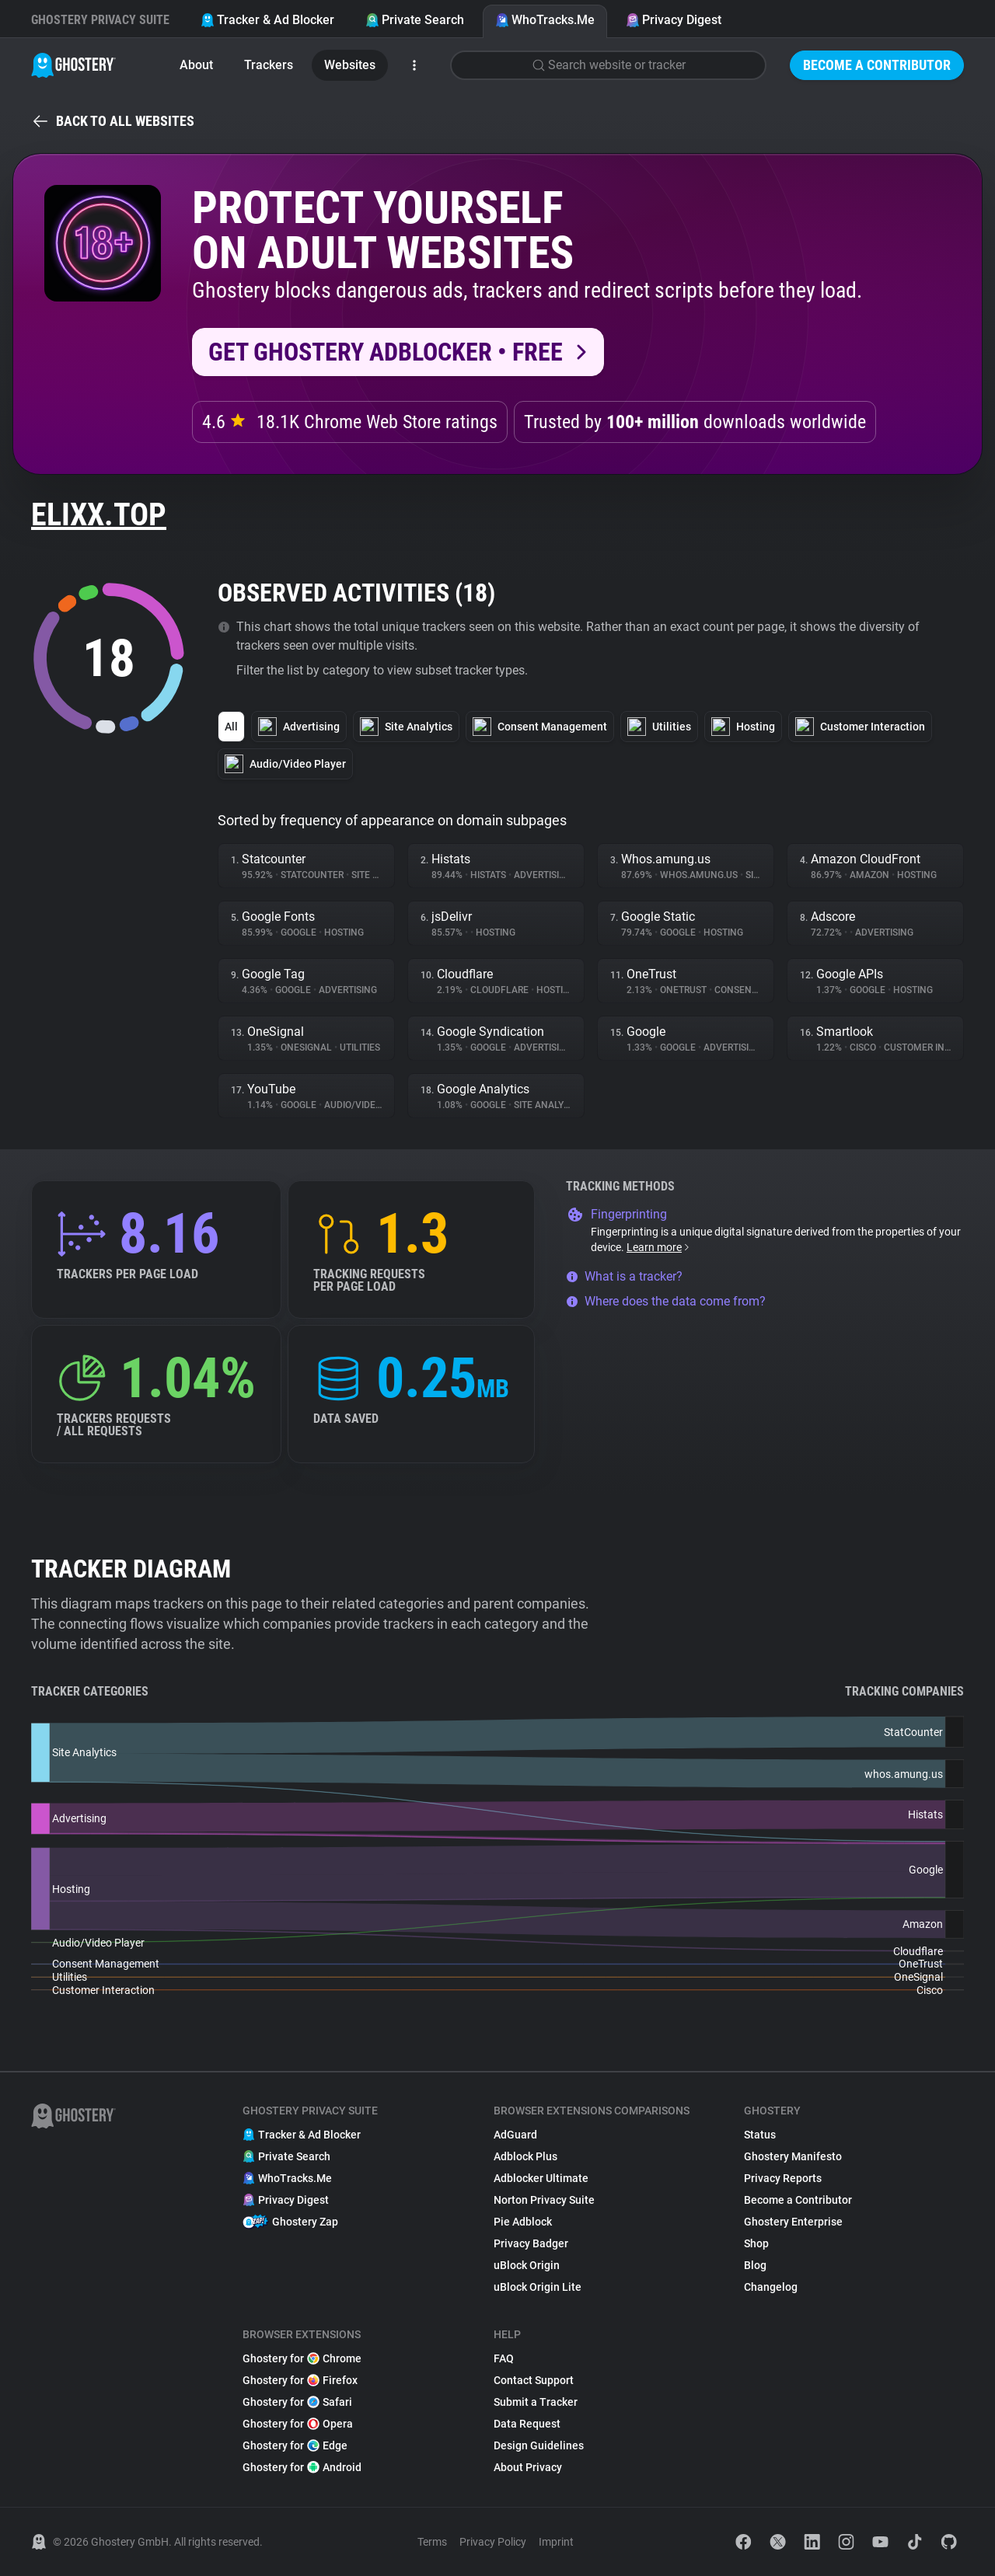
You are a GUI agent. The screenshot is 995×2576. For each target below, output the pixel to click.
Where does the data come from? (666, 1301)
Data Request (527, 2423)
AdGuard (515, 2134)
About (196, 65)
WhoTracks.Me (545, 19)
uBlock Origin (527, 2265)
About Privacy (528, 2467)
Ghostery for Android (302, 2467)
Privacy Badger (531, 2243)
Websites (349, 65)
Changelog (771, 2287)
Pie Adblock (523, 2221)
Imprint (556, 2542)
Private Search (414, 19)
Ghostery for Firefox (300, 2380)
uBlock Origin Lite (537, 2287)
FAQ (504, 2358)
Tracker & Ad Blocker (267, 19)
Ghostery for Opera (298, 2423)
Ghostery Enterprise (793, 2221)
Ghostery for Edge (295, 2445)
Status (760, 2134)
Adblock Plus (525, 2156)
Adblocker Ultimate (541, 2178)
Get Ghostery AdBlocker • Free (385, 352)
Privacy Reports (783, 2178)
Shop (756, 2243)
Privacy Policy (492, 2542)
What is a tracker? (624, 1276)
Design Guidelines (539, 2445)
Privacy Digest (673, 19)
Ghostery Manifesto (793, 2156)
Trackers (268, 65)
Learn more (659, 1247)
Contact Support (534, 2380)
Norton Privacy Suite (544, 2200)
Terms (432, 2542)
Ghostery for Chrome (302, 2358)
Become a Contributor (877, 65)
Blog (755, 2265)
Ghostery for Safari (297, 2402)
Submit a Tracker (536, 2402)
